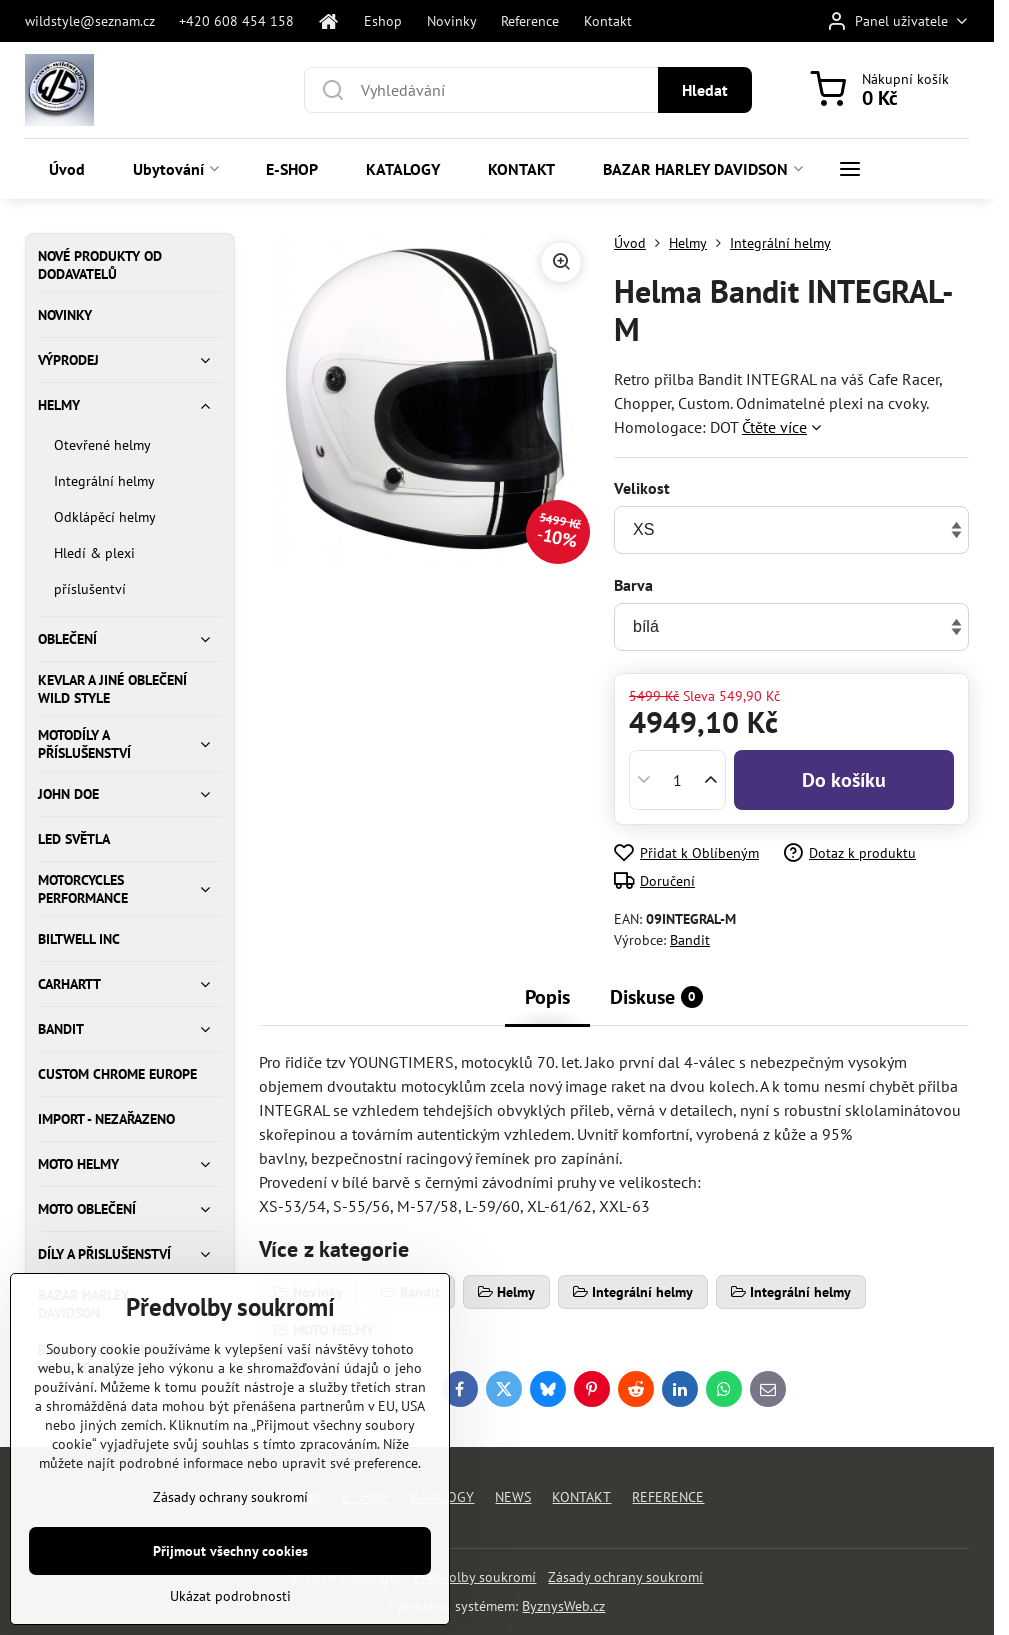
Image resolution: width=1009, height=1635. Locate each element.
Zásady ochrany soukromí (625, 1577)
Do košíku (844, 780)
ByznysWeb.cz (563, 1606)
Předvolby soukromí (475, 1577)
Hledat (705, 90)
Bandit (690, 940)
